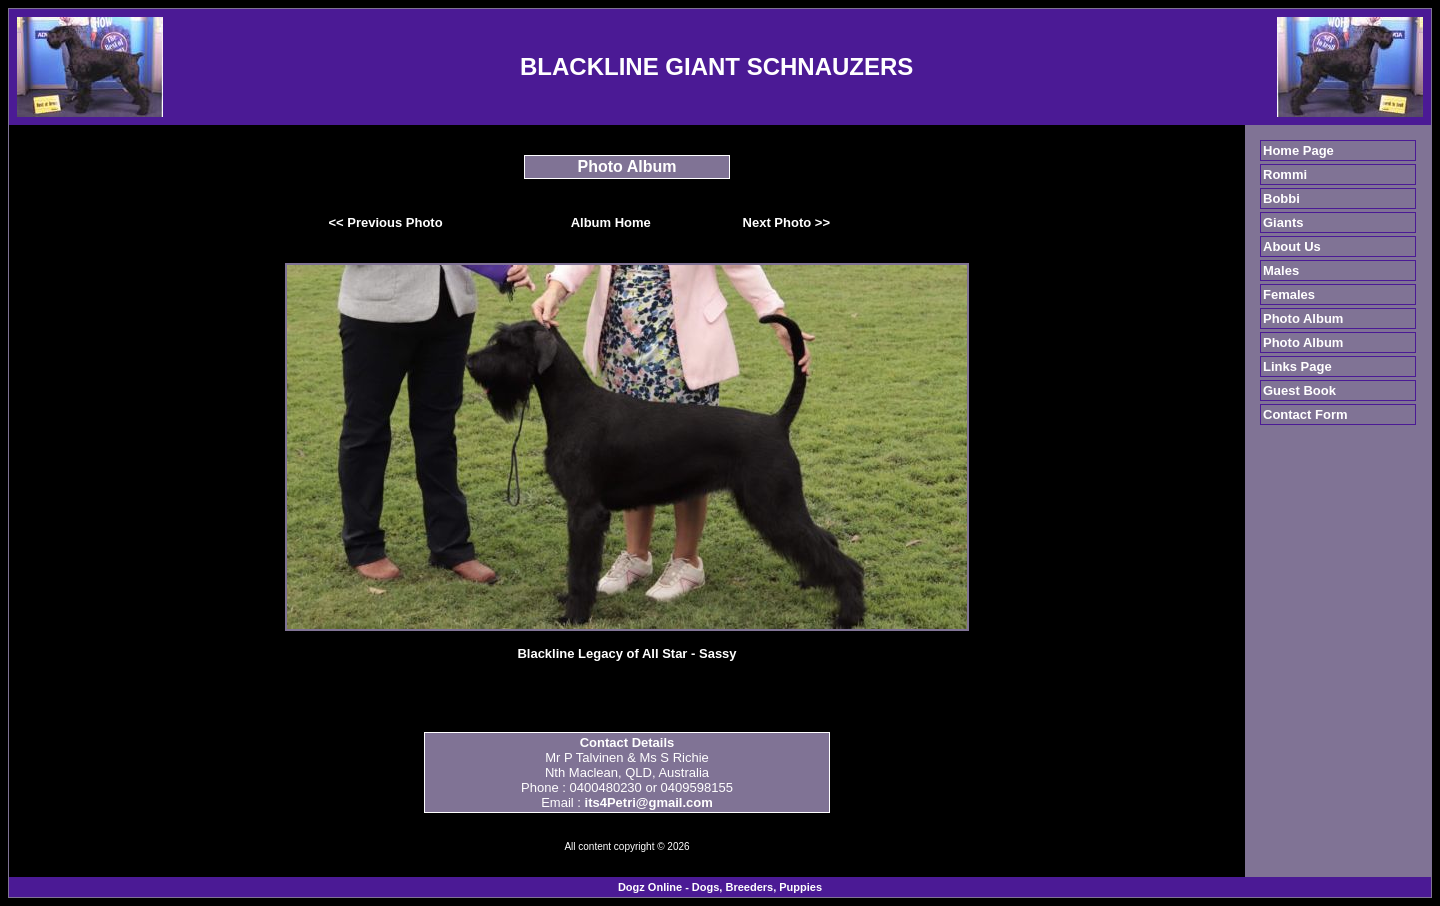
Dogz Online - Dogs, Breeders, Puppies (720, 887)
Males (1281, 270)
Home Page (1298, 150)
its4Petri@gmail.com (649, 802)
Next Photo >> (786, 222)
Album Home (611, 222)
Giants (1283, 222)
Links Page (1297, 366)
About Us (1292, 246)
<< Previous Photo (386, 222)
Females (1289, 294)
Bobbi (1281, 198)
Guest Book (1299, 390)
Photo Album (1303, 318)
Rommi (1285, 174)
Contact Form (1305, 414)
